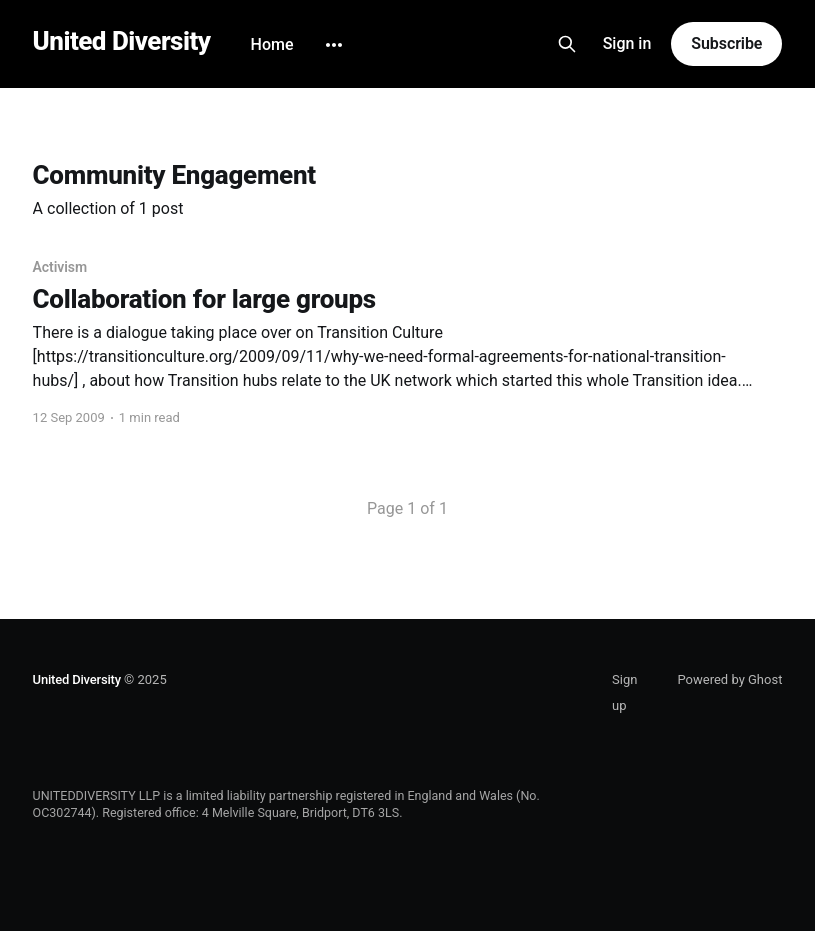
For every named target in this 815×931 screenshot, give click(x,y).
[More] (334, 45)
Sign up (624, 692)
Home (272, 44)
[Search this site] (567, 44)
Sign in (627, 43)
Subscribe (726, 43)
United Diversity (122, 41)
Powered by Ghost (729, 679)
